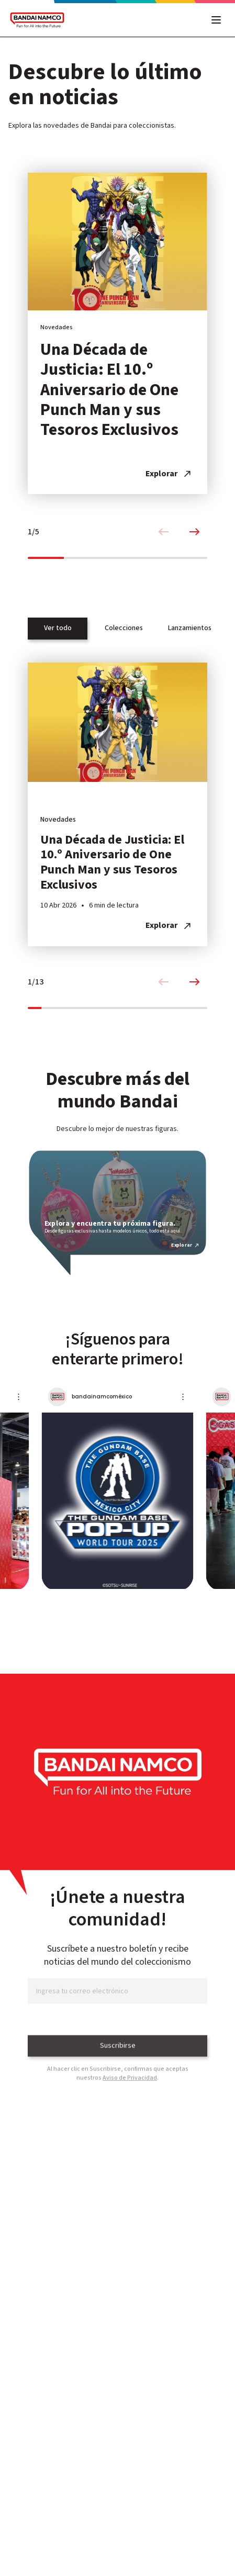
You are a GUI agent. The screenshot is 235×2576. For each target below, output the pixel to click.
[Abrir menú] (216, 19)
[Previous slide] (163, 531)
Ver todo (58, 628)
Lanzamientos (189, 628)
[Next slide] (194, 531)
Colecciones (124, 628)
